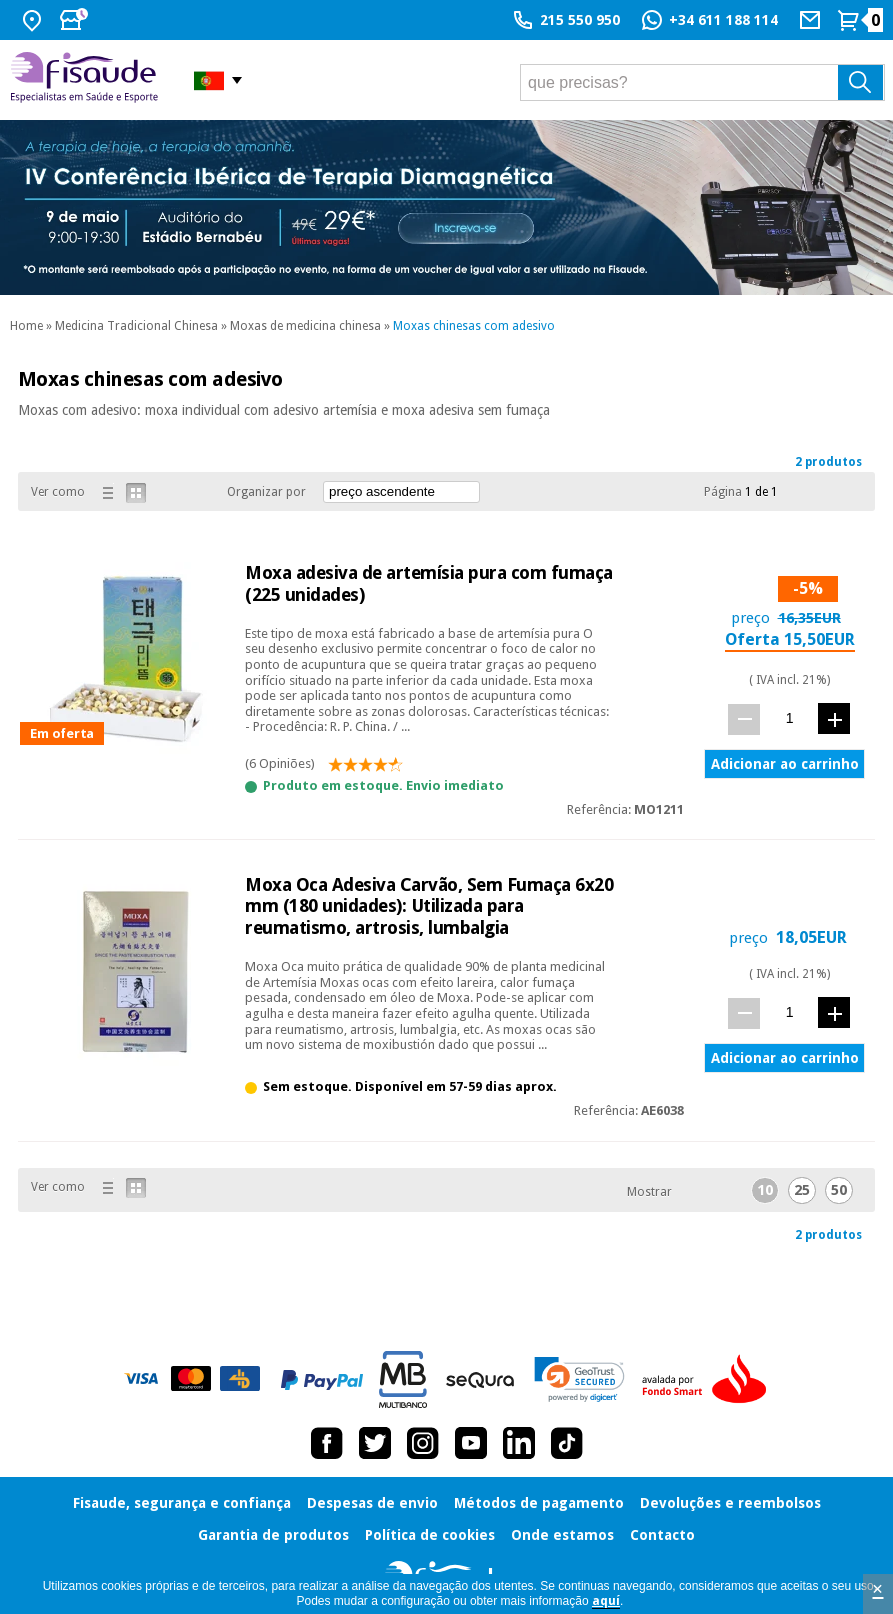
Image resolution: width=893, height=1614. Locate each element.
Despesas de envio (372, 1503)
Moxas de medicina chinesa (305, 326)
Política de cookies (430, 1535)
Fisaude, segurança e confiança (182, 1503)
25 (802, 1190)
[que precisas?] (702, 82)
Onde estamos (562, 1535)
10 (765, 1190)
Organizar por (266, 492)
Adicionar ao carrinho (785, 764)
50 (839, 1190)
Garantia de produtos (273, 1535)
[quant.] (789, 718)
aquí (606, 1601)
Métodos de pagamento (539, 1503)
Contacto (662, 1535)
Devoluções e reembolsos (730, 1503)
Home (26, 326)
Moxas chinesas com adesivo (474, 326)
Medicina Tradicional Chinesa (136, 326)
